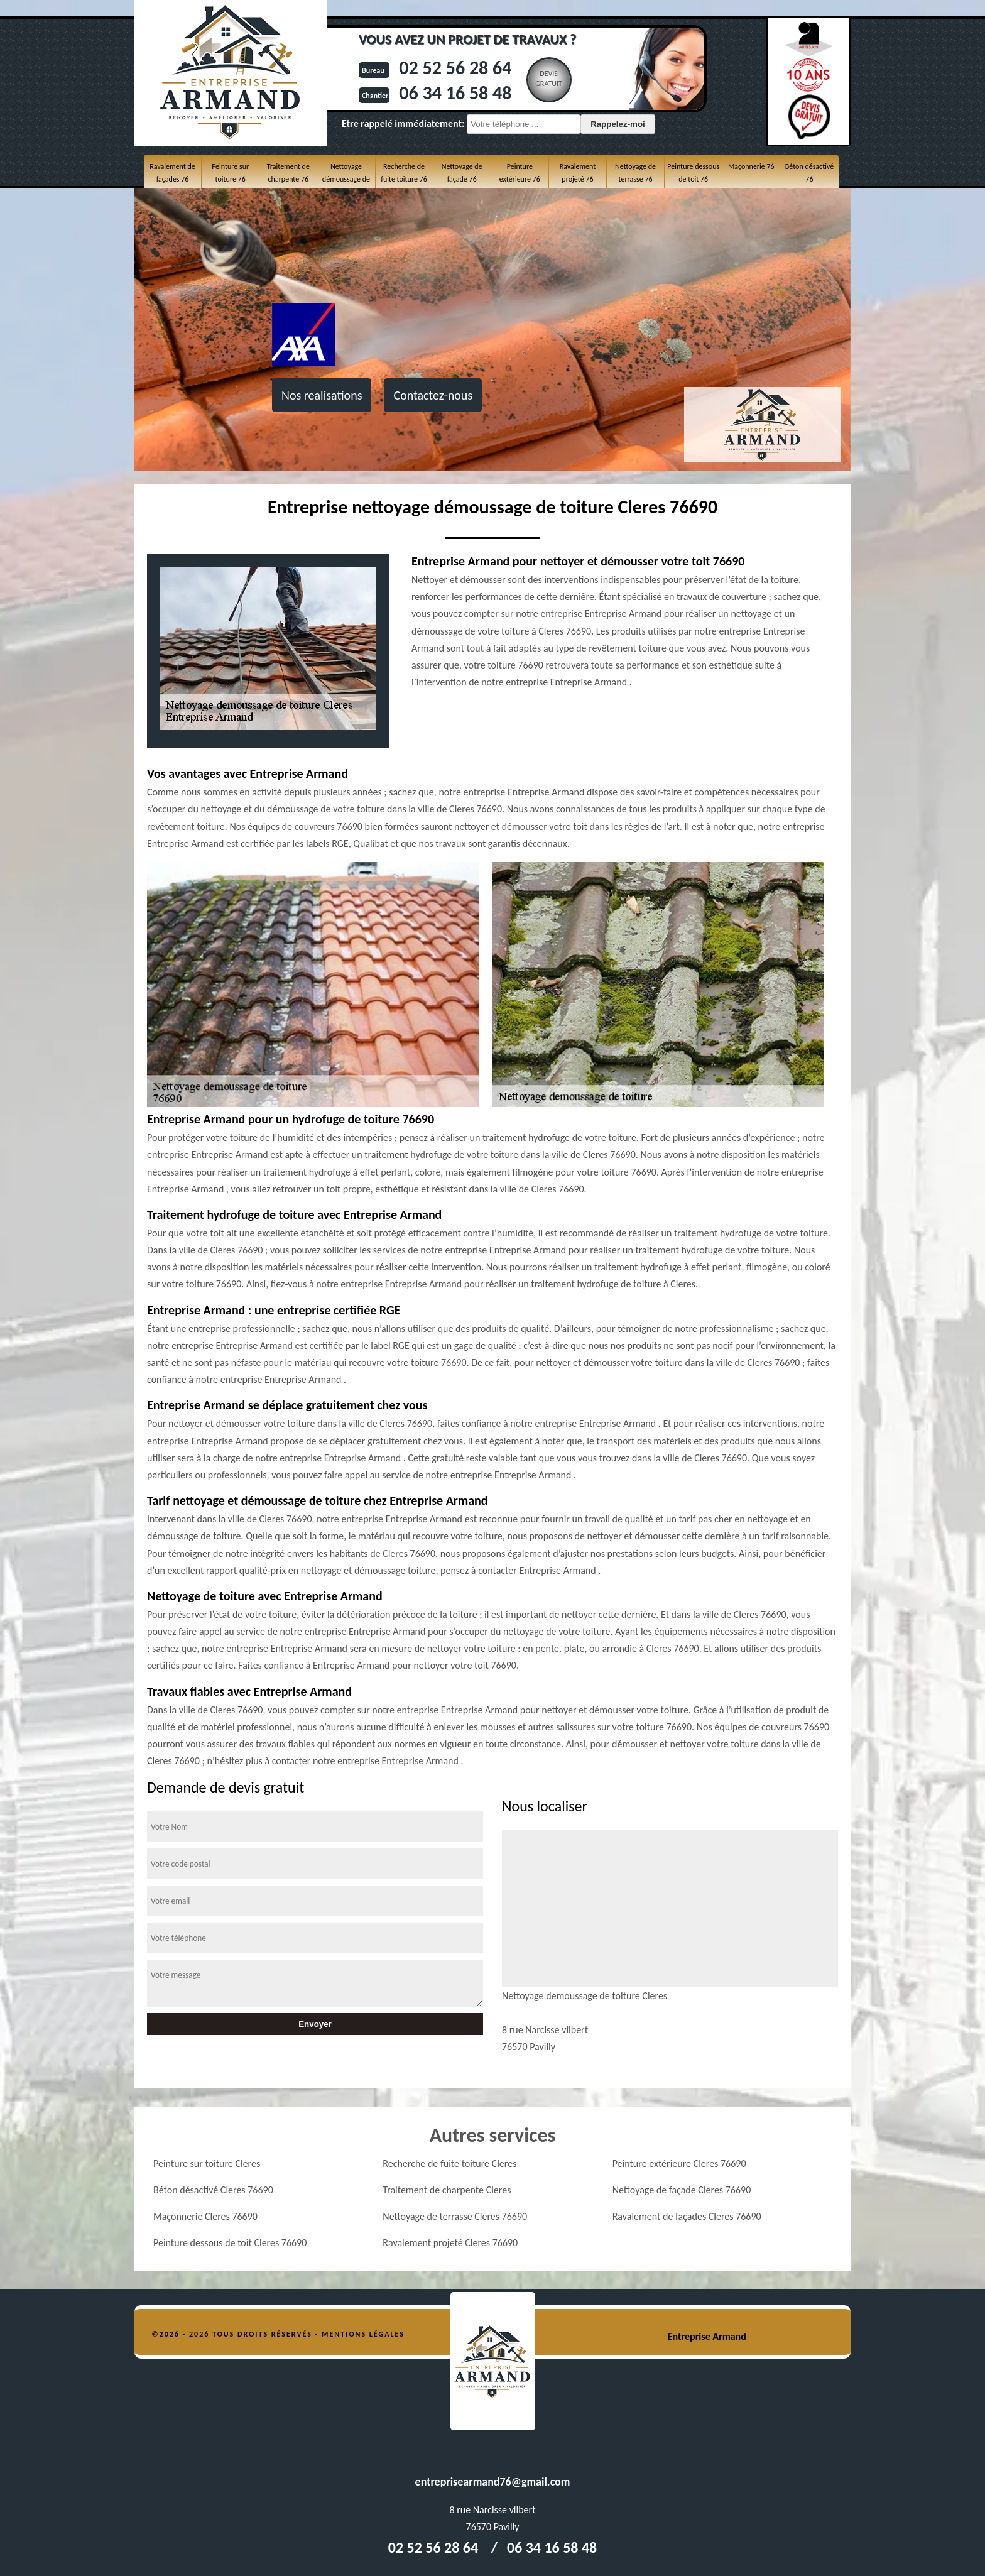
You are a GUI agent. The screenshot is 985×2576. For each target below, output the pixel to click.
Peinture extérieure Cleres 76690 (679, 2163)
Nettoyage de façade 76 (462, 172)
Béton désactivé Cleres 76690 (213, 2190)
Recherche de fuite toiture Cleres (449, 2163)
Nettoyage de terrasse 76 (635, 172)
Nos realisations (321, 395)
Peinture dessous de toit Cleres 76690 (230, 2243)
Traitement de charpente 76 (288, 172)
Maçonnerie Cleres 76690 (205, 2216)
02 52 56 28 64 (455, 67)
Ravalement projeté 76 (578, 172)
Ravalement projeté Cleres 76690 (450, 2243)
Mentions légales (363, 2334)
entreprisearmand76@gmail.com (492, 2482)
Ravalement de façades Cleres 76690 (686, 2216)
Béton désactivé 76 (809, 172)
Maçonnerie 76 (751, 166)
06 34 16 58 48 (455, 92)
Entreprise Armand (707, 2336)
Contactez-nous (432, 395)
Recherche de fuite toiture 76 (404, 172)
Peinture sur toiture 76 (230, 172)
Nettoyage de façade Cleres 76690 (681, 2190)
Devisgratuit (548, 78)
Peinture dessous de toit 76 (693, 172)
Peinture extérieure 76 (519, 172)
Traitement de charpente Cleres (447, 2190)
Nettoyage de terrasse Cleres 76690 (455, 2216)
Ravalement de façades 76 (172, 172)
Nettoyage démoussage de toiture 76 (346, 179)
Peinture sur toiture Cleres (206, 2163)
